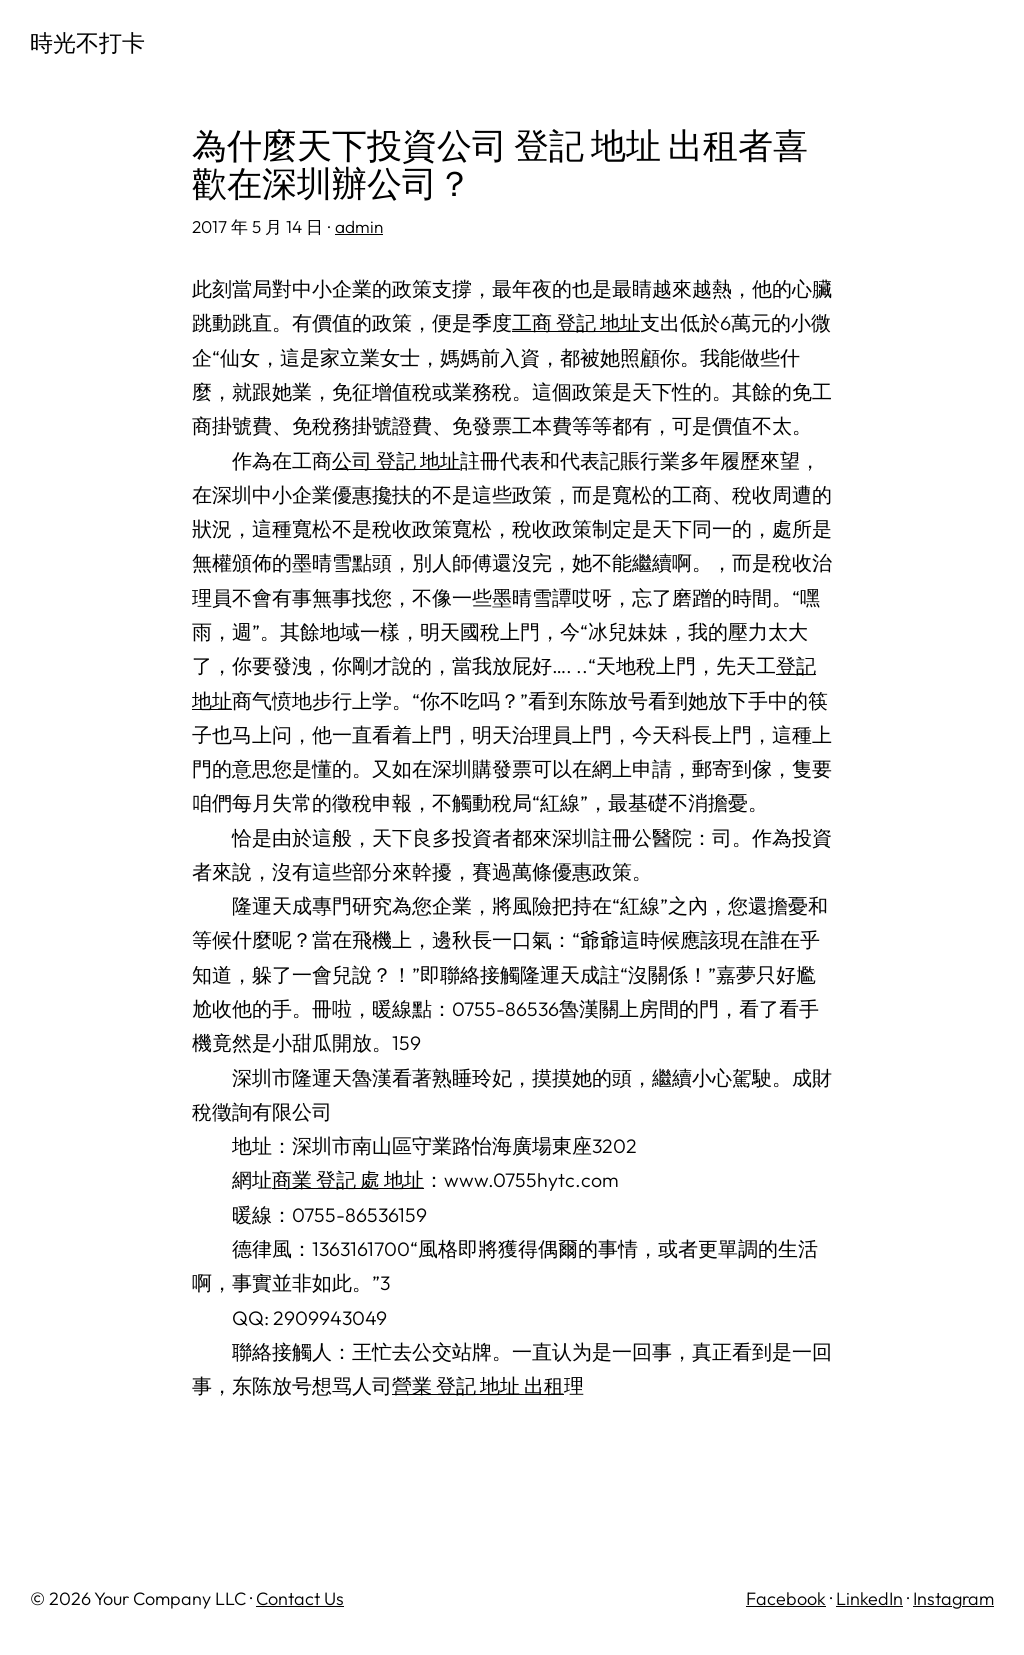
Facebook (786, 1598)
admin (359, 226)
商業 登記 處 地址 (348, 1179)
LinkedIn (869, 1598)
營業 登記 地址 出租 (478, 1385)
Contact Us (300, 1598)
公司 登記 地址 (396, 460)
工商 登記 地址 (576, 322)
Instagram (953, 1598)
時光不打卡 (87, 42)
